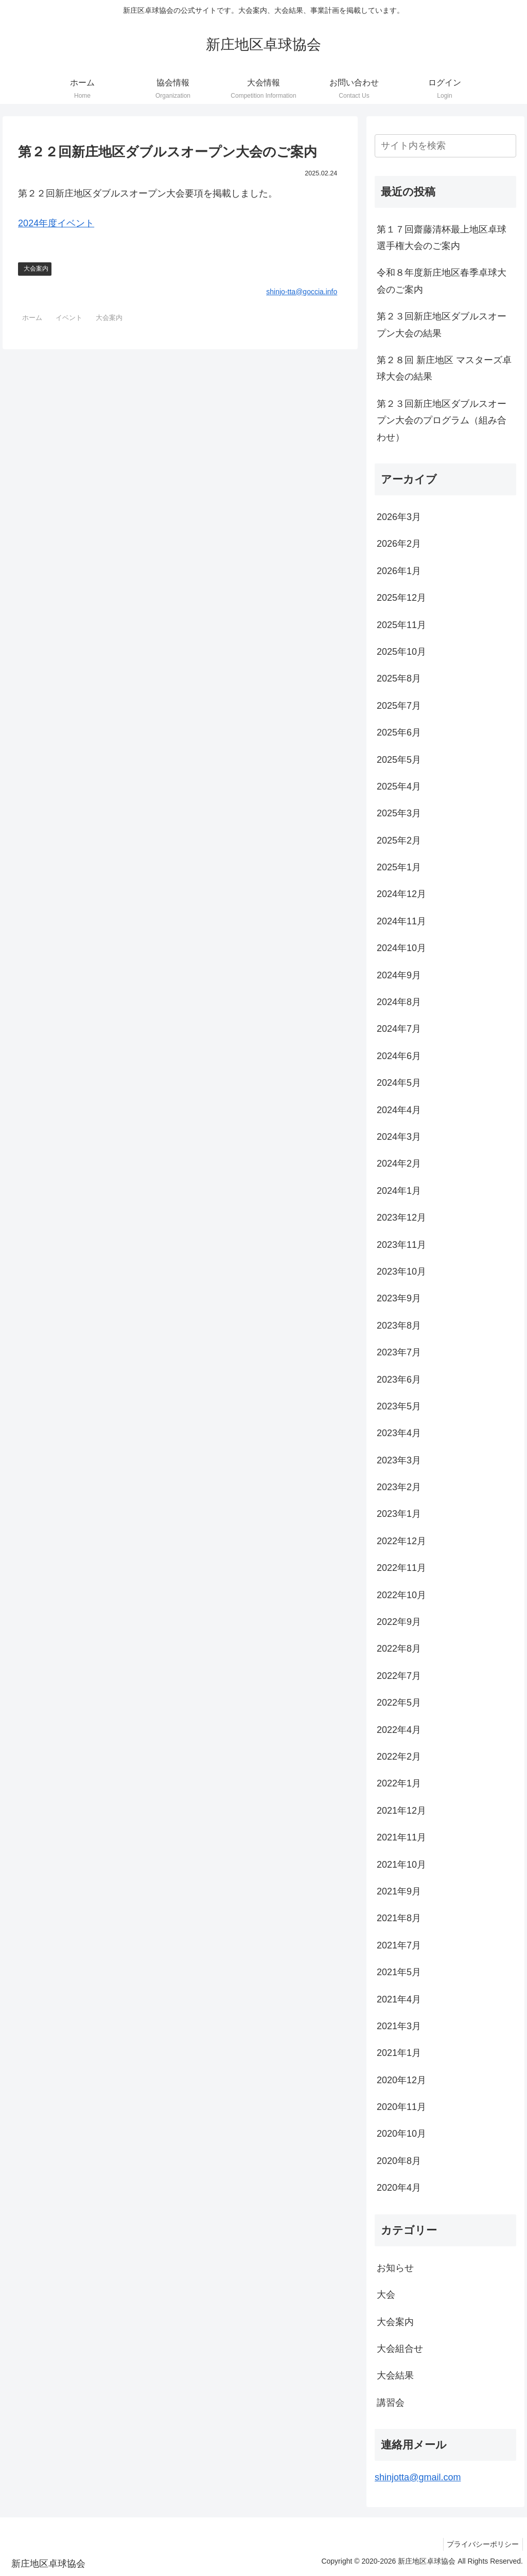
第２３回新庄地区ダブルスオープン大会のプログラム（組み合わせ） (441, 420)
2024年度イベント (56, 223)
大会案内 (36, 268)
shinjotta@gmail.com (418, 2477)
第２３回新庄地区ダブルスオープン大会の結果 (441, 324)
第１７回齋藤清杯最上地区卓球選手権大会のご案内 (441, 237)
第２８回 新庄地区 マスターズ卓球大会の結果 (444, 368)
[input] (445, 145)
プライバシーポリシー (481, 2544)
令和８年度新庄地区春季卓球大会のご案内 (441, 280)
